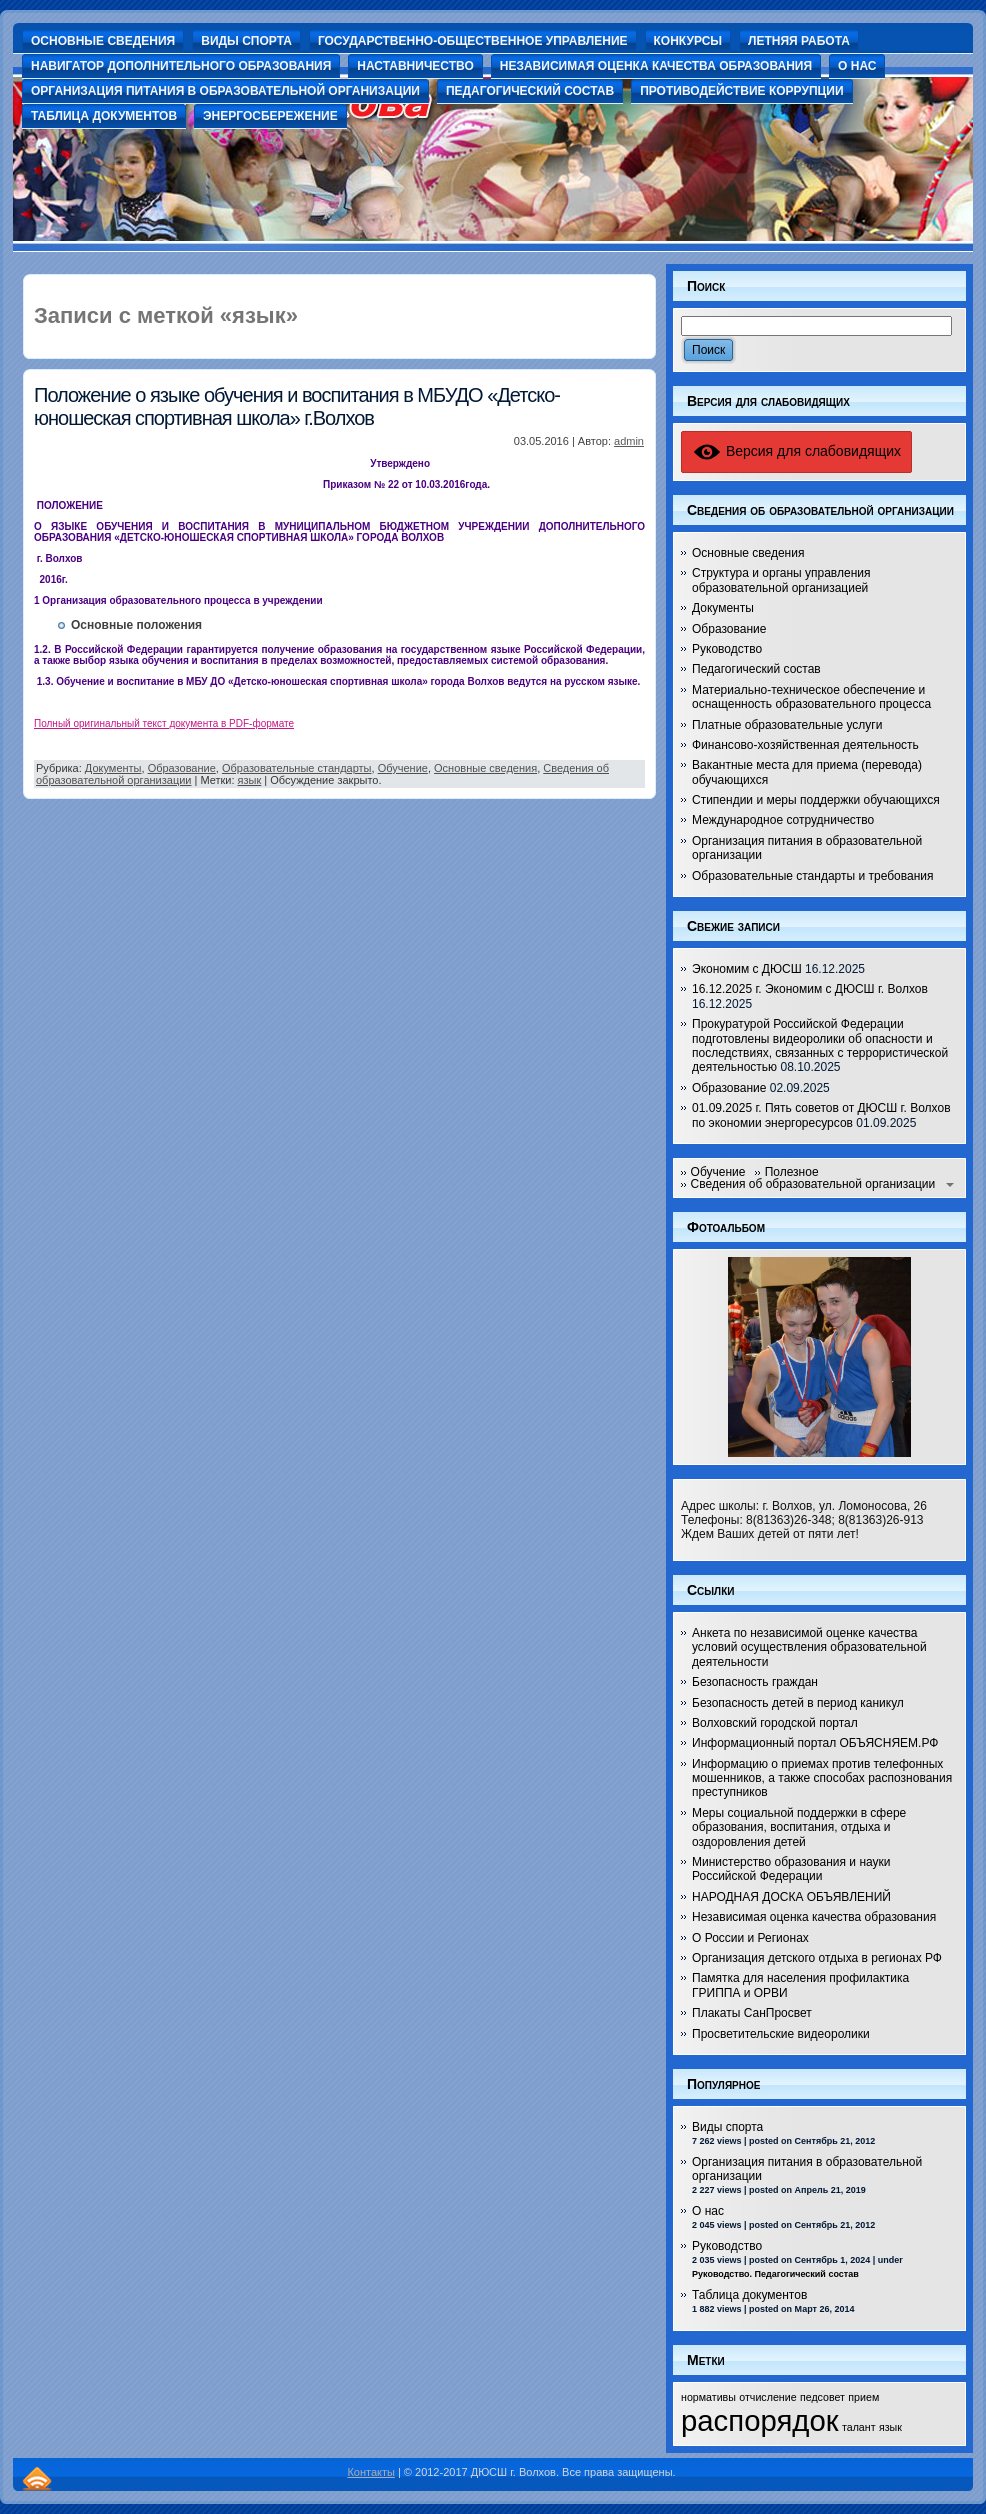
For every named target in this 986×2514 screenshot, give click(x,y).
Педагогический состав (756, 669)
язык (250, 780)
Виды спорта (727, 2127)
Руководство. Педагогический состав (775, 2274)
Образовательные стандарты (297, 768)
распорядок (760, 2420)
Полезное (792, 1172)
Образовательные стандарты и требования (813, 876)
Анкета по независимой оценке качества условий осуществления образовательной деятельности (809, 1647)
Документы (113, 768)
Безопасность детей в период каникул (798, 1703)
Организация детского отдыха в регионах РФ (817, 1958)
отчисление (767, 2397)
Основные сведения (485, 768)
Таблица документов (749, 2295)
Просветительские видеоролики (781, 2034)
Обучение (403, 768)
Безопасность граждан (755, 1682)
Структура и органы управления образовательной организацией (781, 580)
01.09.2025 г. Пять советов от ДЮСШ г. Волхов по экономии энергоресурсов (821, 1115)
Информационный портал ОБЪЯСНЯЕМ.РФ (815, 1743)
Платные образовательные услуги (787, 725)
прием (863, 2397)
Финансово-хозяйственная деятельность (805, 745)
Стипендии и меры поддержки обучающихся (816, 800)
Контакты (371, 2472)
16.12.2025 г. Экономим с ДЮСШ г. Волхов (810, 989)
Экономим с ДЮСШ (747, 969)
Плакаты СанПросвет (752, 2013)
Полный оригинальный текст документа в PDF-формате (164, 723)
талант (859, 2427)
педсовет (822, 2397)
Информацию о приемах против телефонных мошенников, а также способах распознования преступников (822, 1778)
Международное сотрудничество (783, 820)
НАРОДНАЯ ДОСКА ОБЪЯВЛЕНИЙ (791, 1897)
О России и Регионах (750, 1938)
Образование (182, 768)
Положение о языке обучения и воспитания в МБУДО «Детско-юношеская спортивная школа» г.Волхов (297, 406)
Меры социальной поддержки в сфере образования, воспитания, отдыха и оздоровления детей (799, 1827)
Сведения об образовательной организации (813, 1184)
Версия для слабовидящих (796, 451)
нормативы (708, 2397)
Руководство (727, 649)
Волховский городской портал (775, 1723)
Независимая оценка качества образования (814, 1917)
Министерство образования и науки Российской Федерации (791, 1869)
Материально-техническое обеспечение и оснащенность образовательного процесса (811, 697)
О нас (708, 2211)
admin (629, 441)
